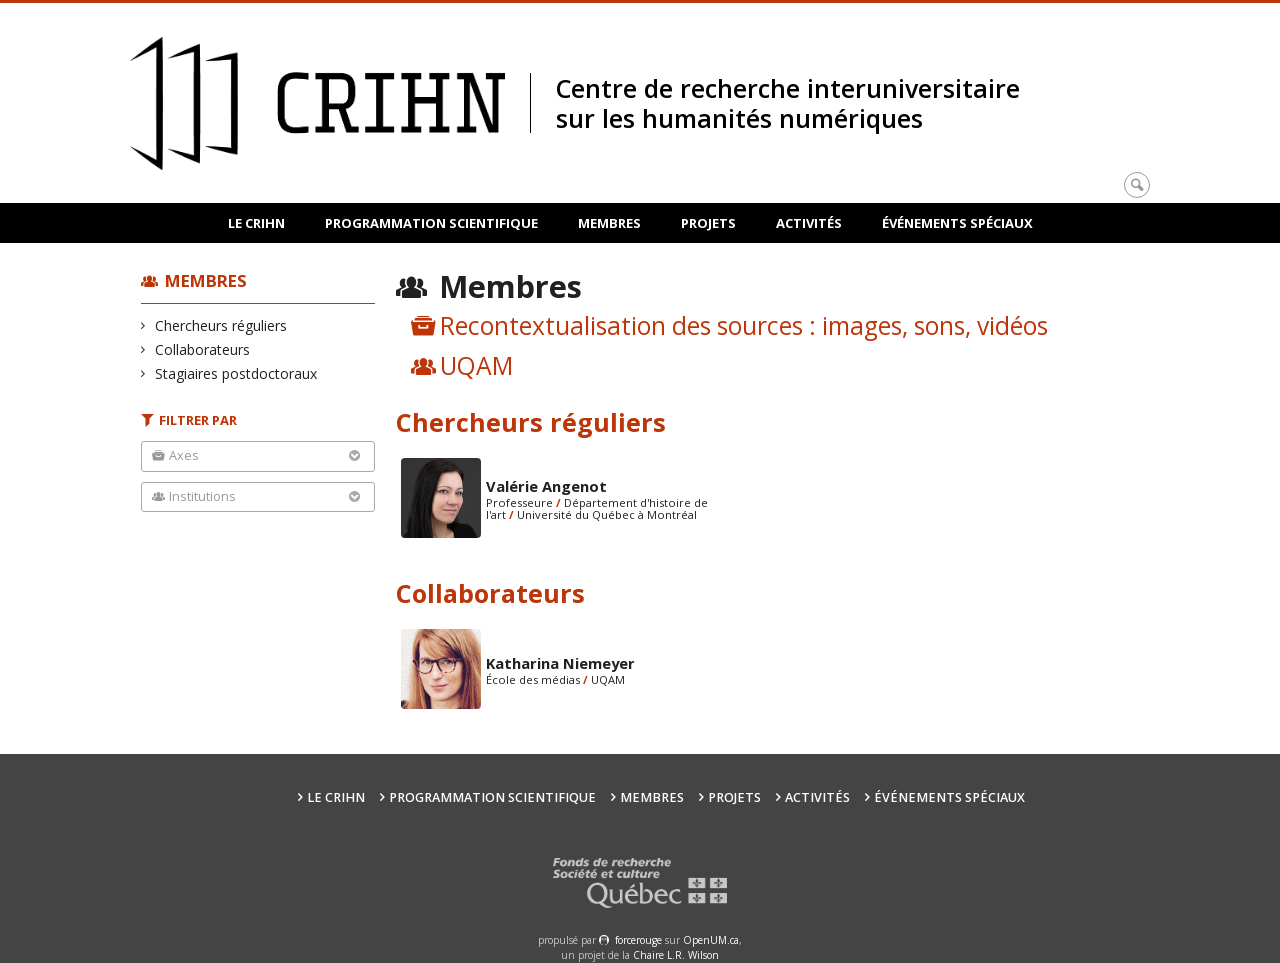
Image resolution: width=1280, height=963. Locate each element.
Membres (609, 223)
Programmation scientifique (431, 223)
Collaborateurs (203, 349)
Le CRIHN (256, 223)
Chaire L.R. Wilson (676, 955)
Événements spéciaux (957, 223)
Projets (708, 223)
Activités (809, 223)
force (638, 940)
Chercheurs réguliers (221, 325)
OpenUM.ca (711, 940)
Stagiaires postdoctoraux (236, 373)
